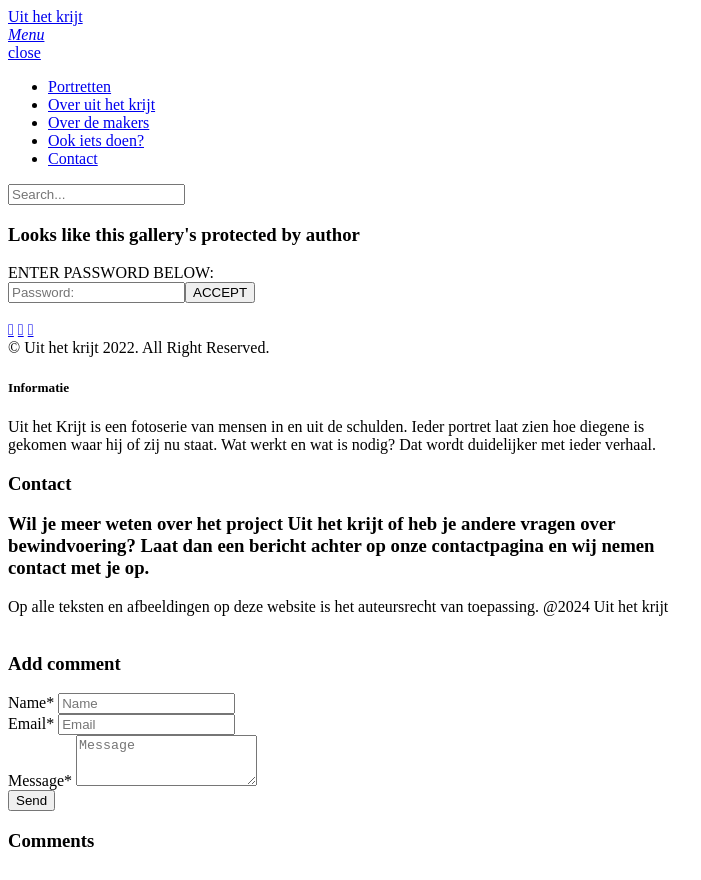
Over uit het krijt (101, 104)
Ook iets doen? (96, 140)
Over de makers (98, 122)
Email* (31, 723)
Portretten (79, 86)
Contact (73, 158)
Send (31, 809)
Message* (40, 789)
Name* (31, 702)
